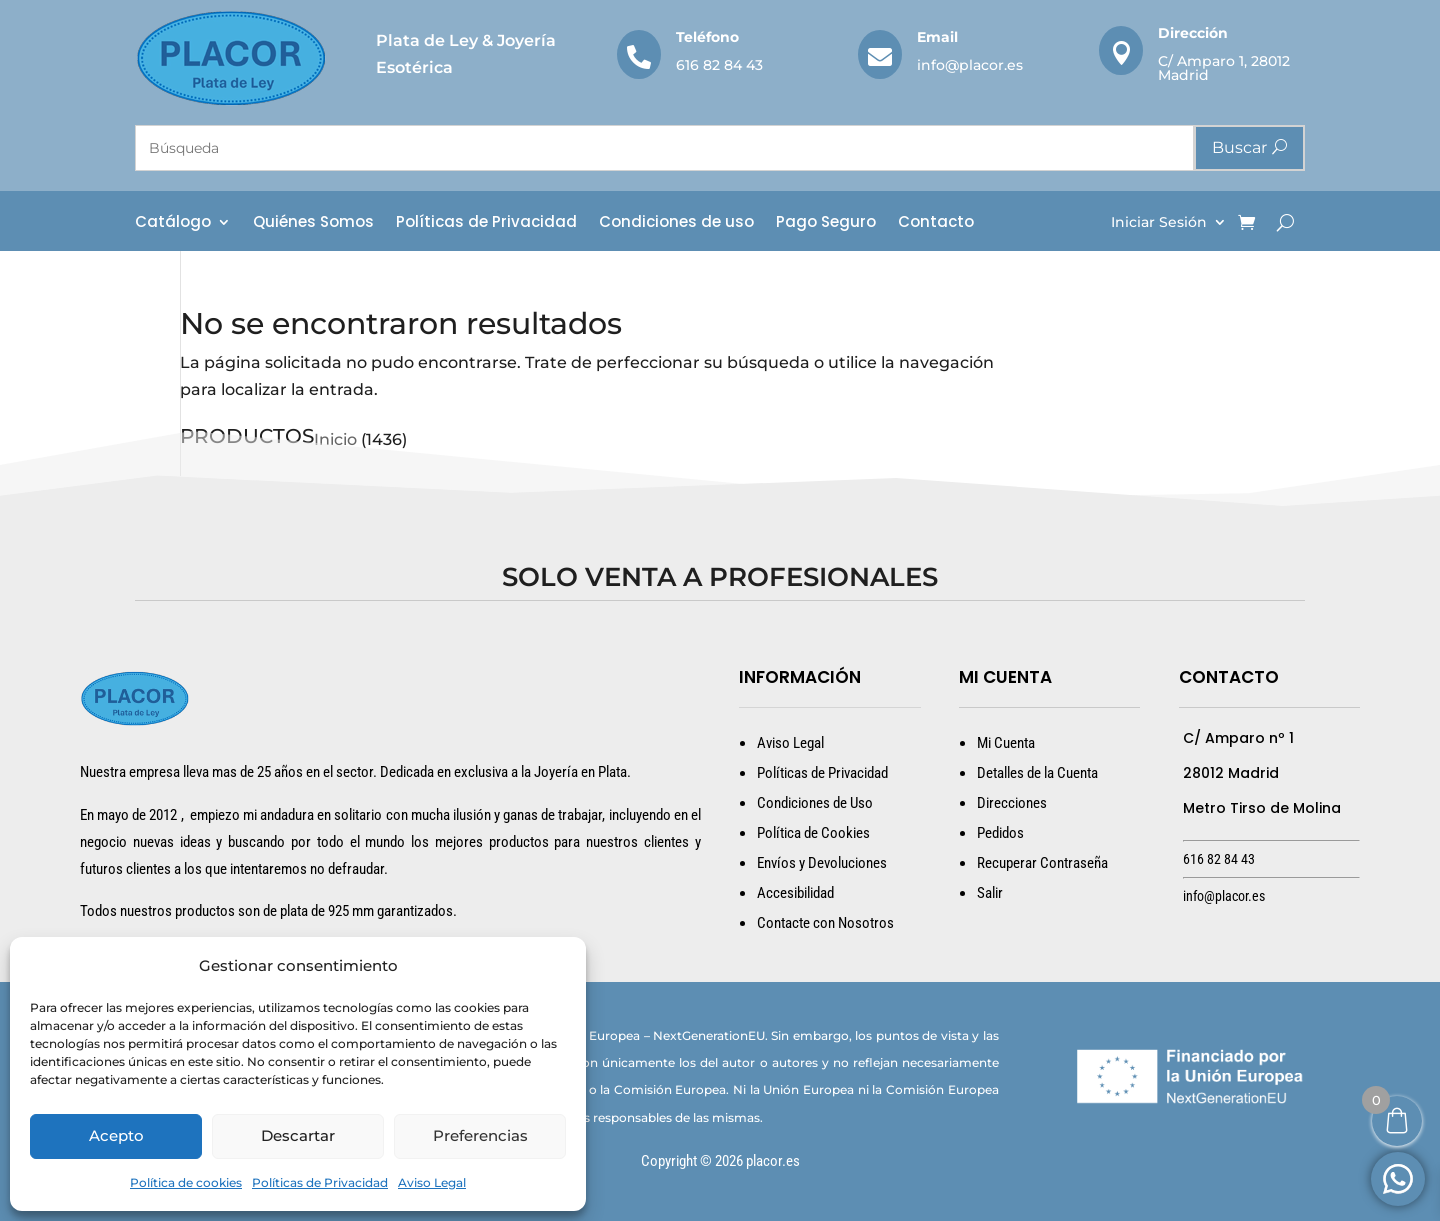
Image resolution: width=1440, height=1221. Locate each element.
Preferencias (480, 1135)
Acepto (116, 1135)
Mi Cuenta (1006, 743)
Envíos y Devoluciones (822, 863)
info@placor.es (970, 65)
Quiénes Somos (313, 223)
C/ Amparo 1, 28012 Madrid (1224, 68)
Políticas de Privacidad (320, 1182)
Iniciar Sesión (1159, 223)
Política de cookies (186, 1182)
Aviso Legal (432, 1182)
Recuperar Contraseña (1042, 863)
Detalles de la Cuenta (1037, 773)
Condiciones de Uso (815, 803)
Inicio (335, 439)
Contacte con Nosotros (825, 923)
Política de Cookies (813, 833)
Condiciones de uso (676, 223)
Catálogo (173, 223)
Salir (990, 893)
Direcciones (1012, 803)
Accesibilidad (795, 893)
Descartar (298, 1135)
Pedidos (1000, 833)
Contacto (936, 223)
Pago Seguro (826, 223)
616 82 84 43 (719, 65)
